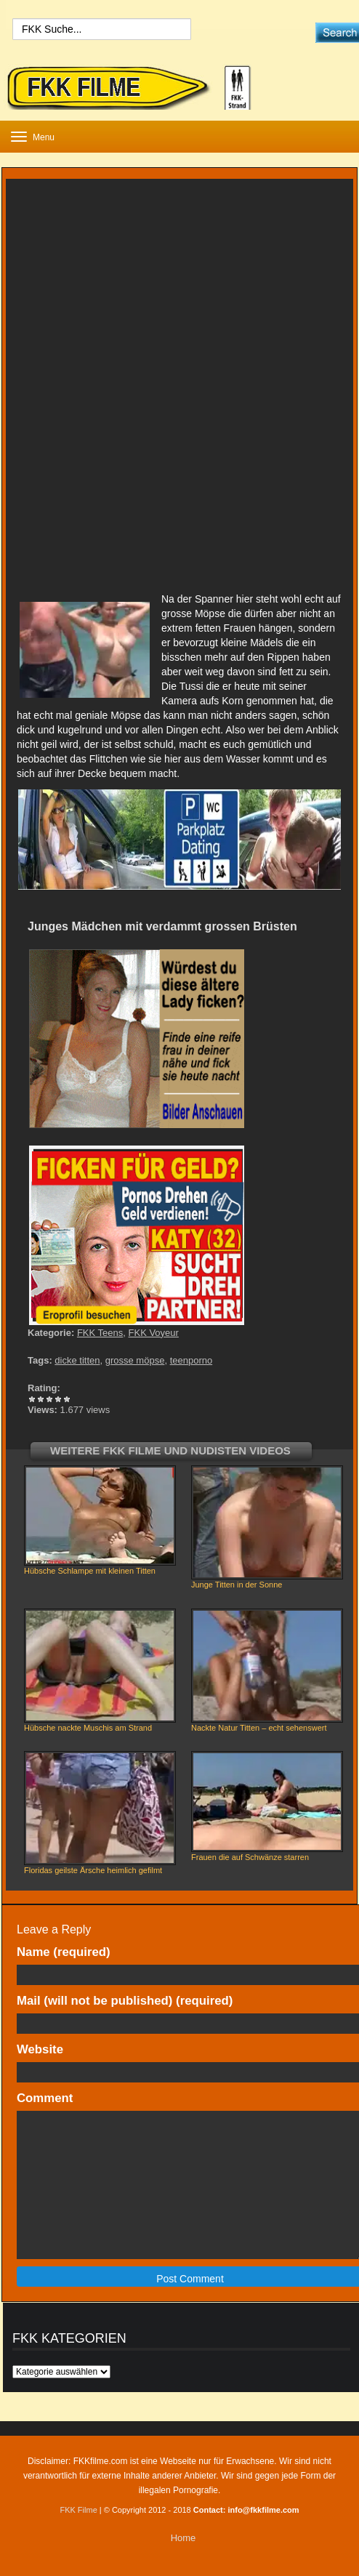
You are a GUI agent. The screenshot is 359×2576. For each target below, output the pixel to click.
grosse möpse (135, 1360)
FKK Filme (78, 2509)
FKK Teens (100, 1332)
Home (183, 2537)
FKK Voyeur (154, 1332)
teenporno (191, 1360)
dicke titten (77, 1360)
